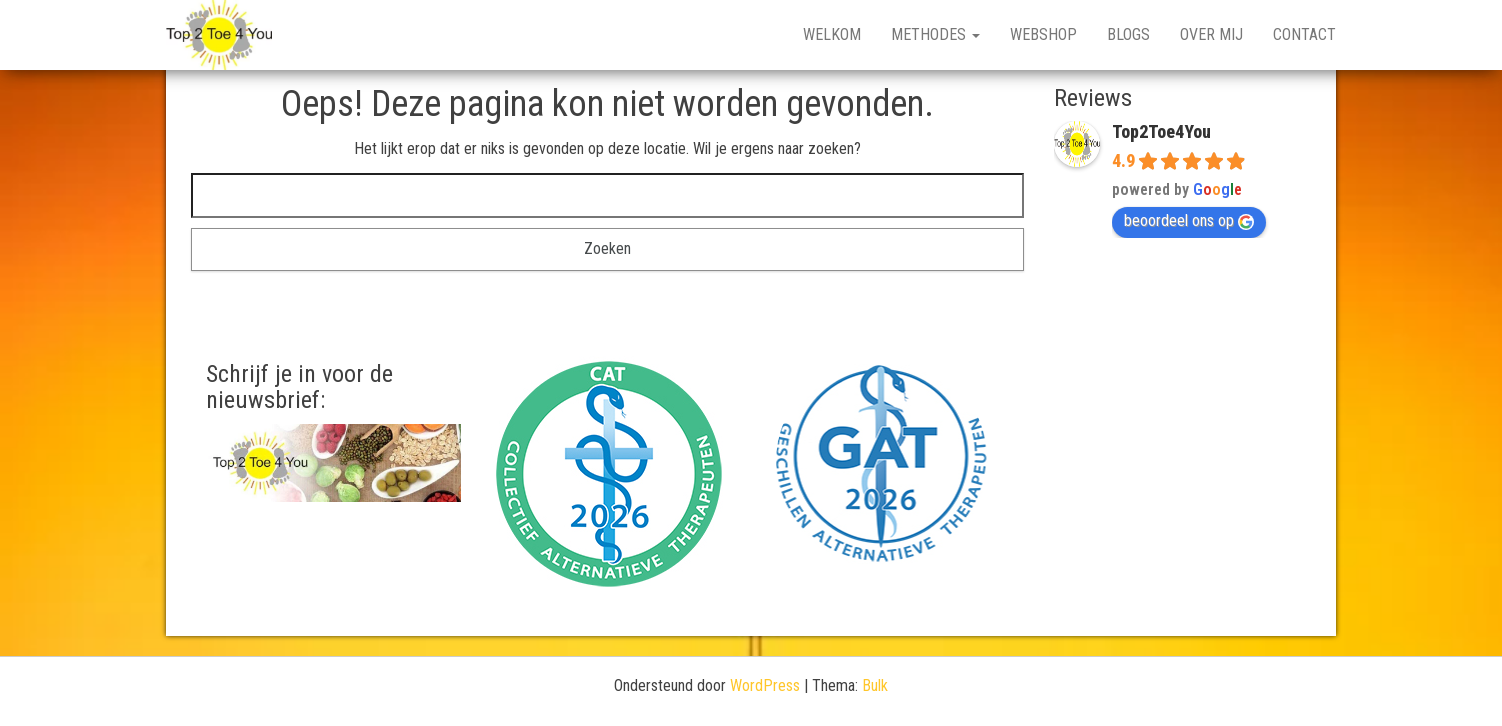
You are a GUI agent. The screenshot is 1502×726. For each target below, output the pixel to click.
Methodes (935, 34)
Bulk (875, 685)
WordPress (765, 685)
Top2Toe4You (1161, 131)
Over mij (1211, 34)
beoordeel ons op (1189, 220)
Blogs (1128, 34)
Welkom (832, 34)
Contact (1304, 34)
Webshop (1043, 34)
